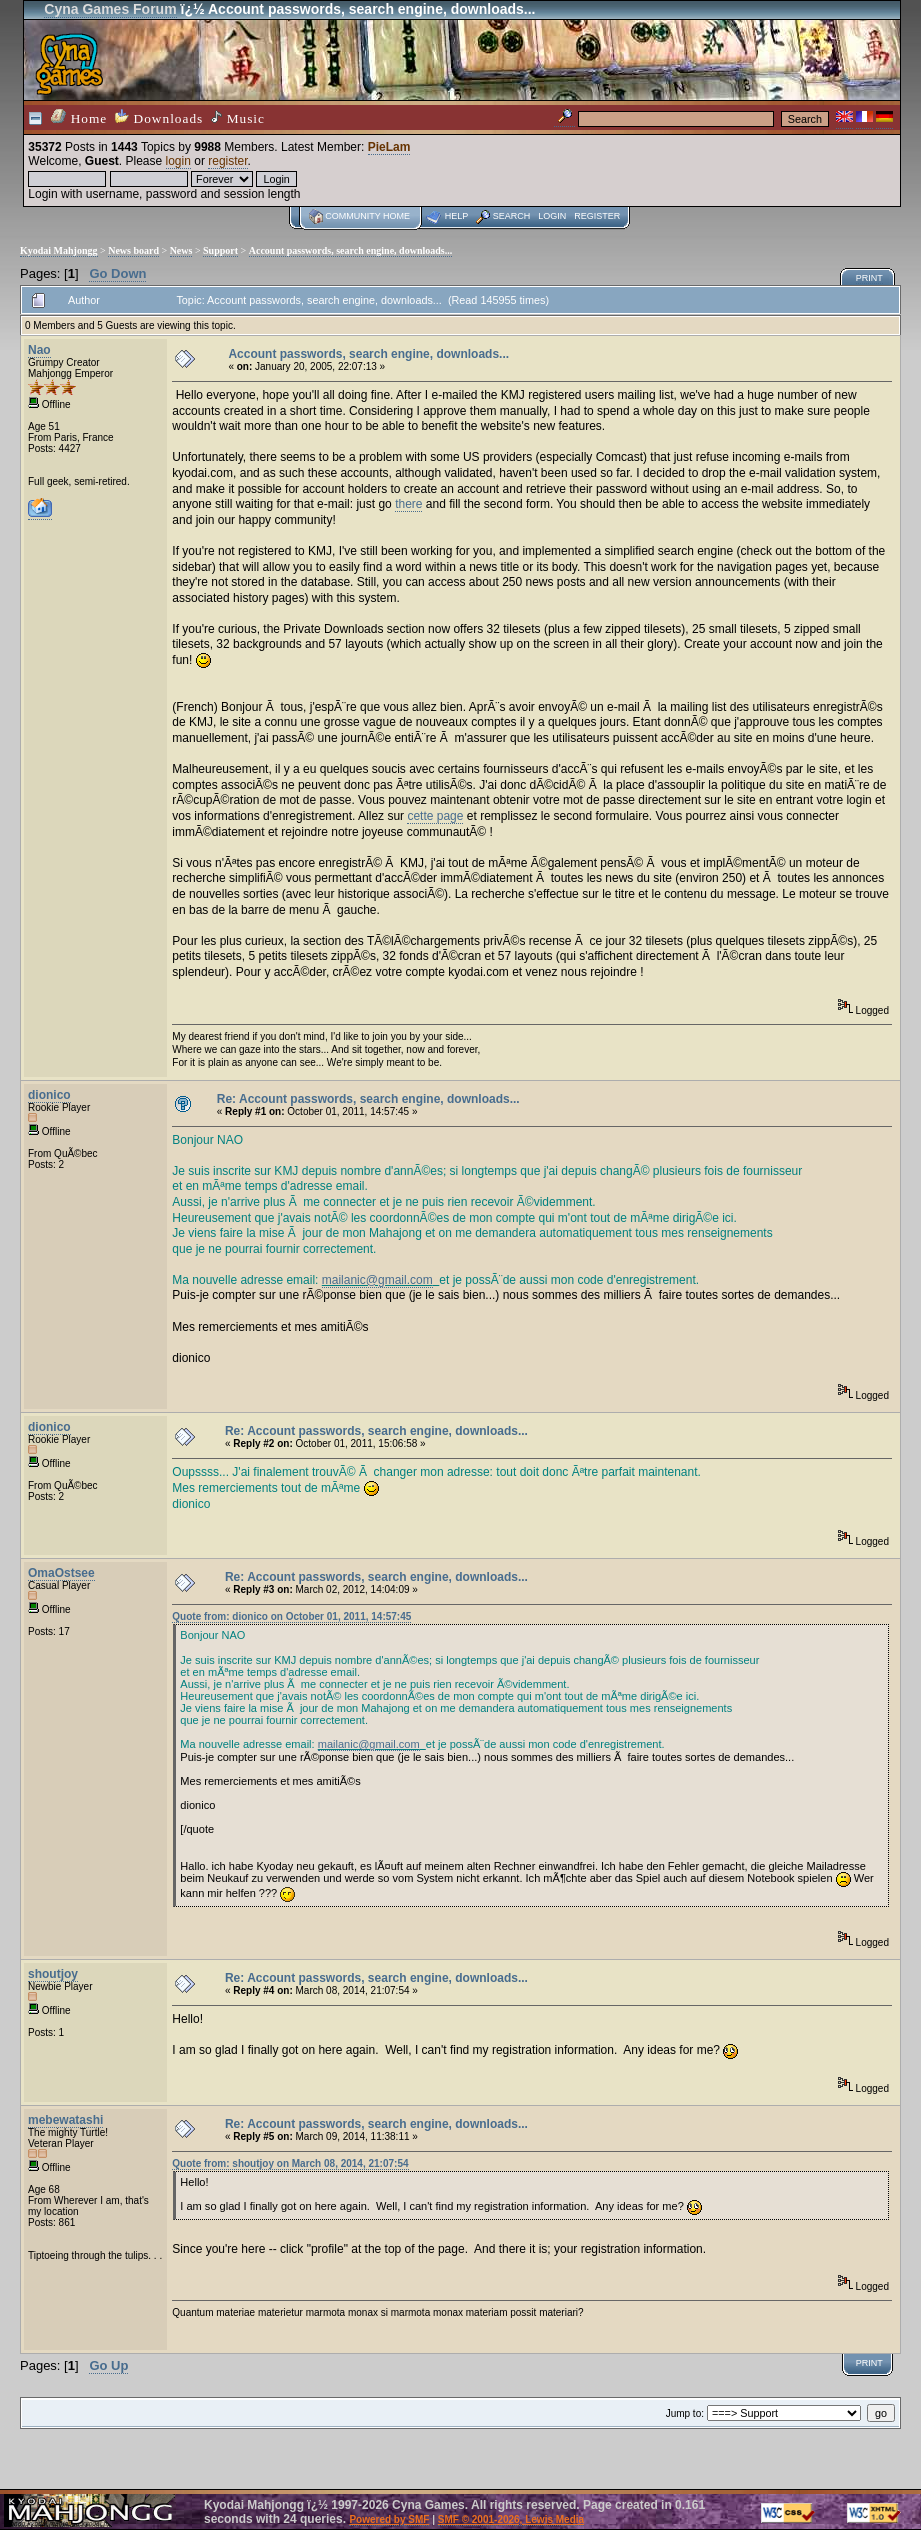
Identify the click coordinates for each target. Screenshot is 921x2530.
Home (79, 117)
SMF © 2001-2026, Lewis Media (511, 2519)
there (408, 504)
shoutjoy (53, 1974)
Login (552, 216)
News (181, 250)
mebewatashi (65, 2120)
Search (512, 216)
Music (238, 118)
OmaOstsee (61, 1573)
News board (133, 250)
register (227, 161)
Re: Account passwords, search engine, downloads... (368, 1099)
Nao (39, 350)
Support (220, 250)
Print (869, 278)
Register (597, 216)
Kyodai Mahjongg (59, 250)
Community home (367, 216)
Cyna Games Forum (110, 9)
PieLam (389, 147)
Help (457, 216)
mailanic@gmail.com (377, 1280)
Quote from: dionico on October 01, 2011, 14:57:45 (291, 1616)
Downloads (159, 117)
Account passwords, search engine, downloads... (350, 250)
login (178, 161)
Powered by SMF (389, 2519)
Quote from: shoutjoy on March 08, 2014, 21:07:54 (290, 2163)
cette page (435, 816)
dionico (49, 1095)
